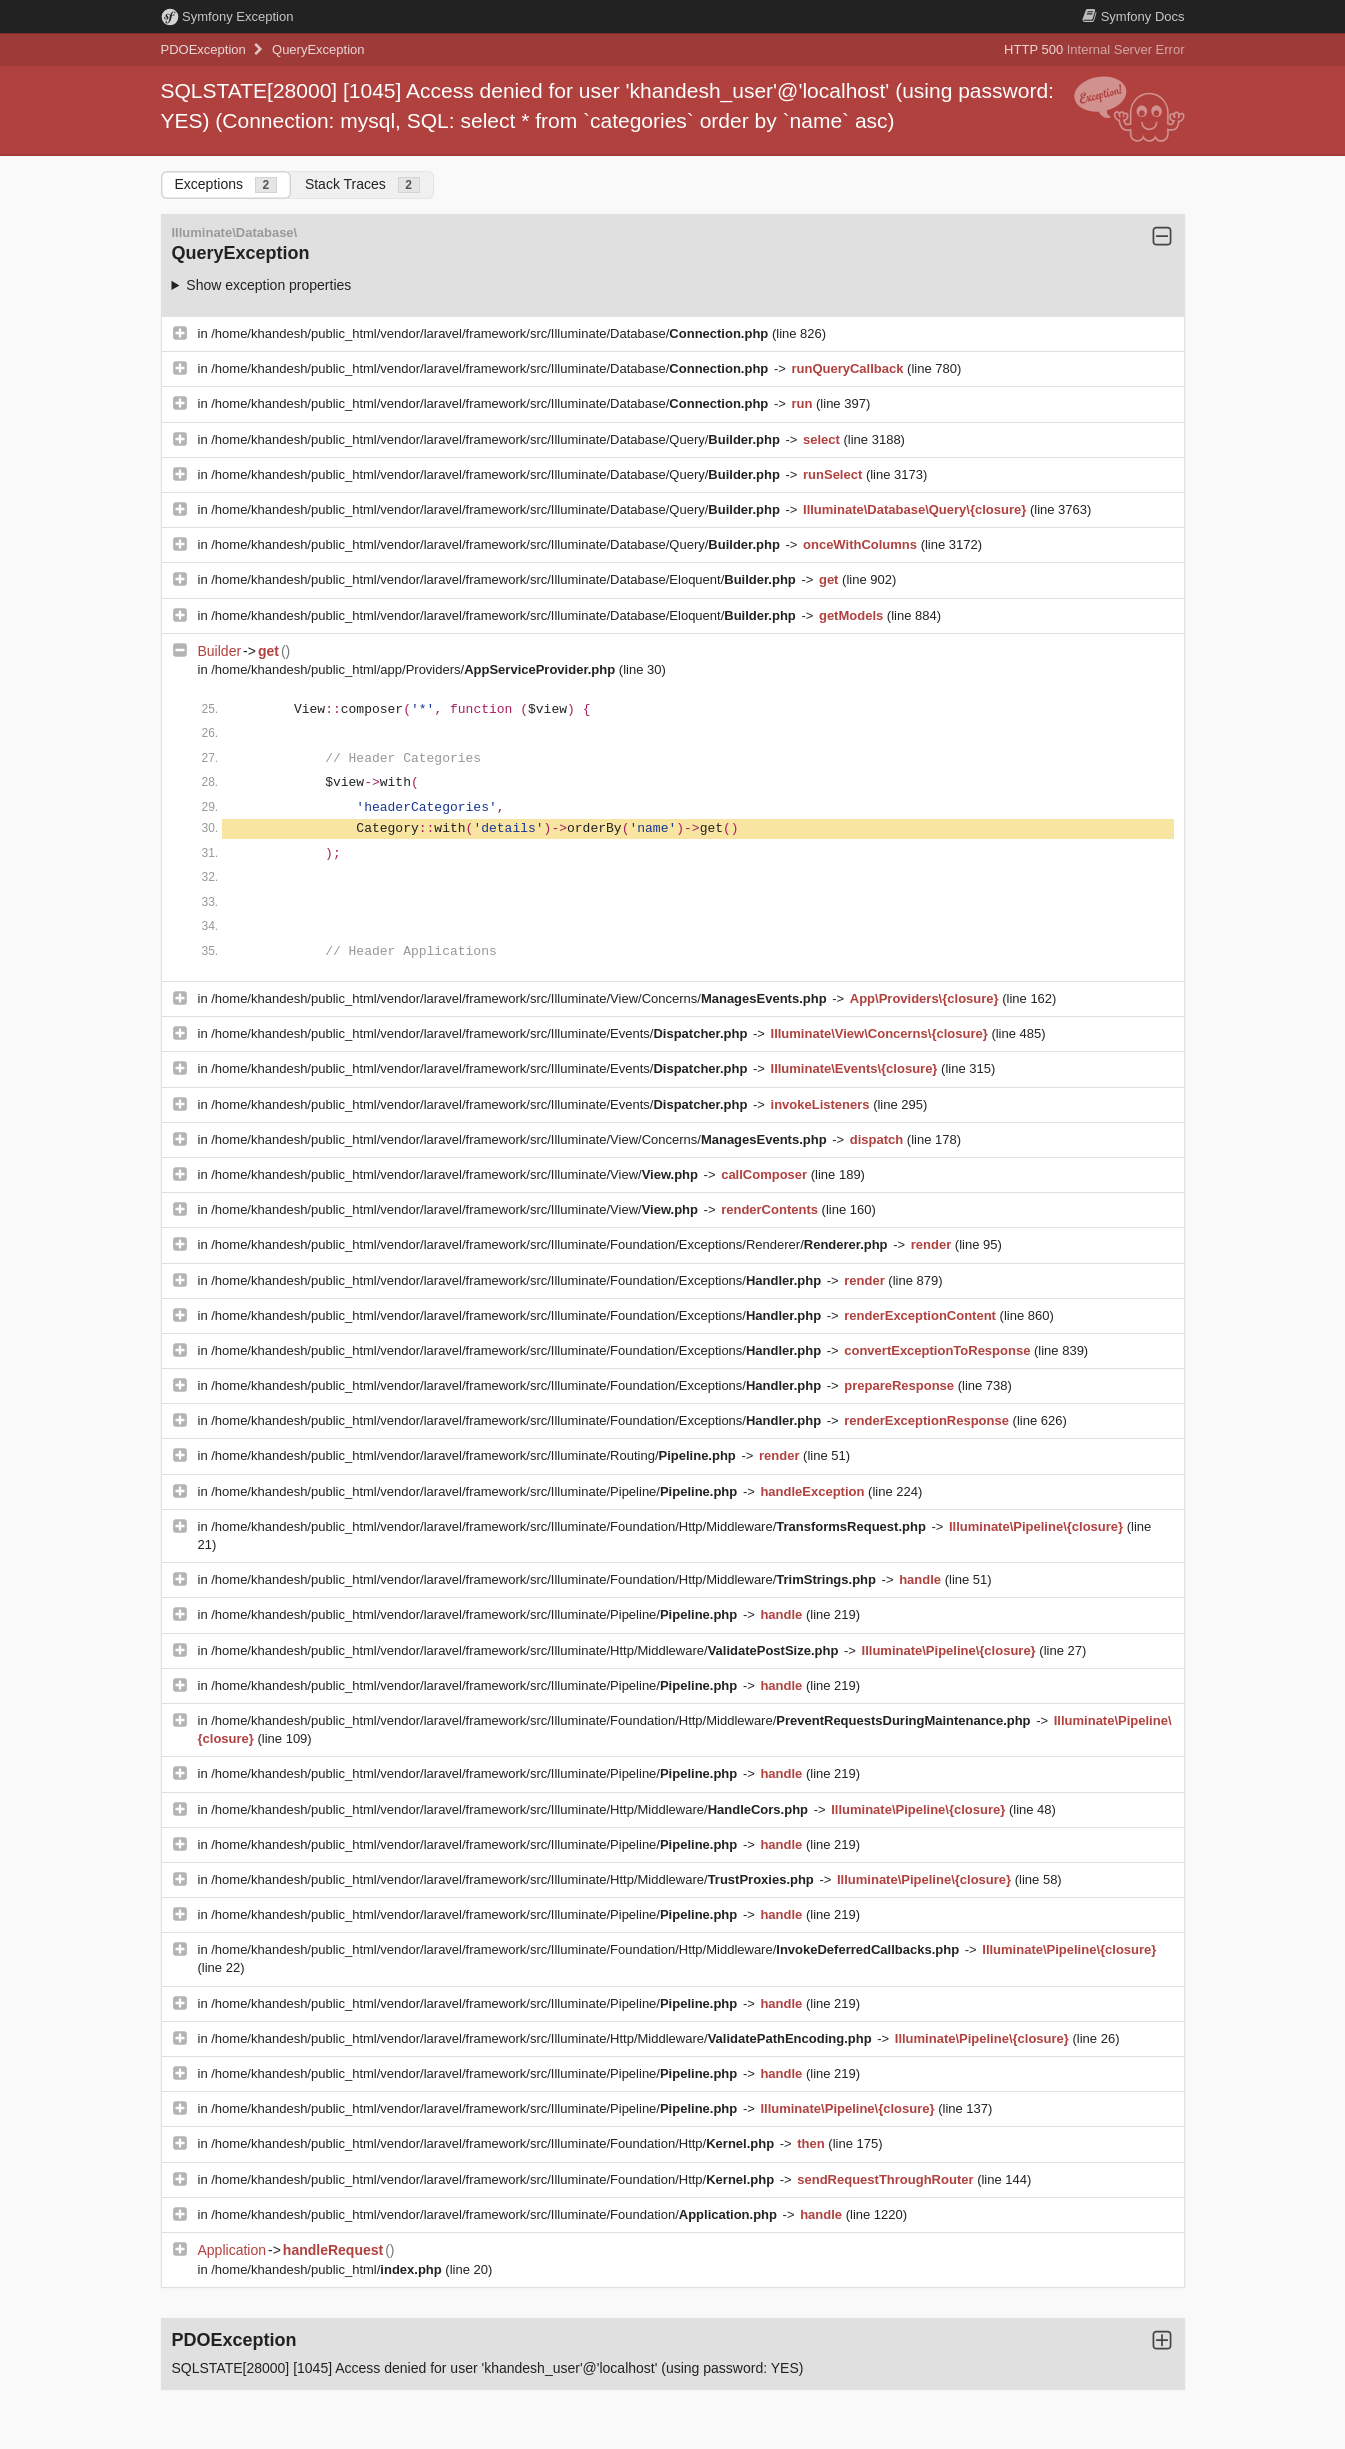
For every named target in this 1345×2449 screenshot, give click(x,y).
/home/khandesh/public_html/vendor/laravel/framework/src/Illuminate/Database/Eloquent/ (505, 579)
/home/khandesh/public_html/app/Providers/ (415, 669)
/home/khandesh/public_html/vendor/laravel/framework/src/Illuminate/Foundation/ (495, 2214)
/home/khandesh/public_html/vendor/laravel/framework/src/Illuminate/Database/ (491, 333)
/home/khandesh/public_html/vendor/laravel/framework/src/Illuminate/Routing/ (475, 1455)
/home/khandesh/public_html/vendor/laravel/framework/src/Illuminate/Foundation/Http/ (494, 2143)
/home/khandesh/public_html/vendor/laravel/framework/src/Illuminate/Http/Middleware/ (526, 1650)
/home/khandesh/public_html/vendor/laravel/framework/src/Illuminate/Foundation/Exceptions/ (517, 1280)
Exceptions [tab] (226, 184)
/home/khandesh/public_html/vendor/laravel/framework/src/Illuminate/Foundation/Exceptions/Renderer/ (551, 1244)
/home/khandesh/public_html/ (328, 2269)
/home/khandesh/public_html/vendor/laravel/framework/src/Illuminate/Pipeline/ (476, 1491)
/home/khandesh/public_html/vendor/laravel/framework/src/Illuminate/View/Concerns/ (520, 998)
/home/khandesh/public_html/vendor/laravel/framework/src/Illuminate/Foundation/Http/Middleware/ (570, 1526)
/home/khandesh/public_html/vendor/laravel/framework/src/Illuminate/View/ (456, 1174)
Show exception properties (268, 285)
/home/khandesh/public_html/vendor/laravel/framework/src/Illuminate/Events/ (481, 1033)
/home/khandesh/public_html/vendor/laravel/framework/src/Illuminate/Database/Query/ (497, 439)
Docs (1133, 16)
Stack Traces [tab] (362, 184)
